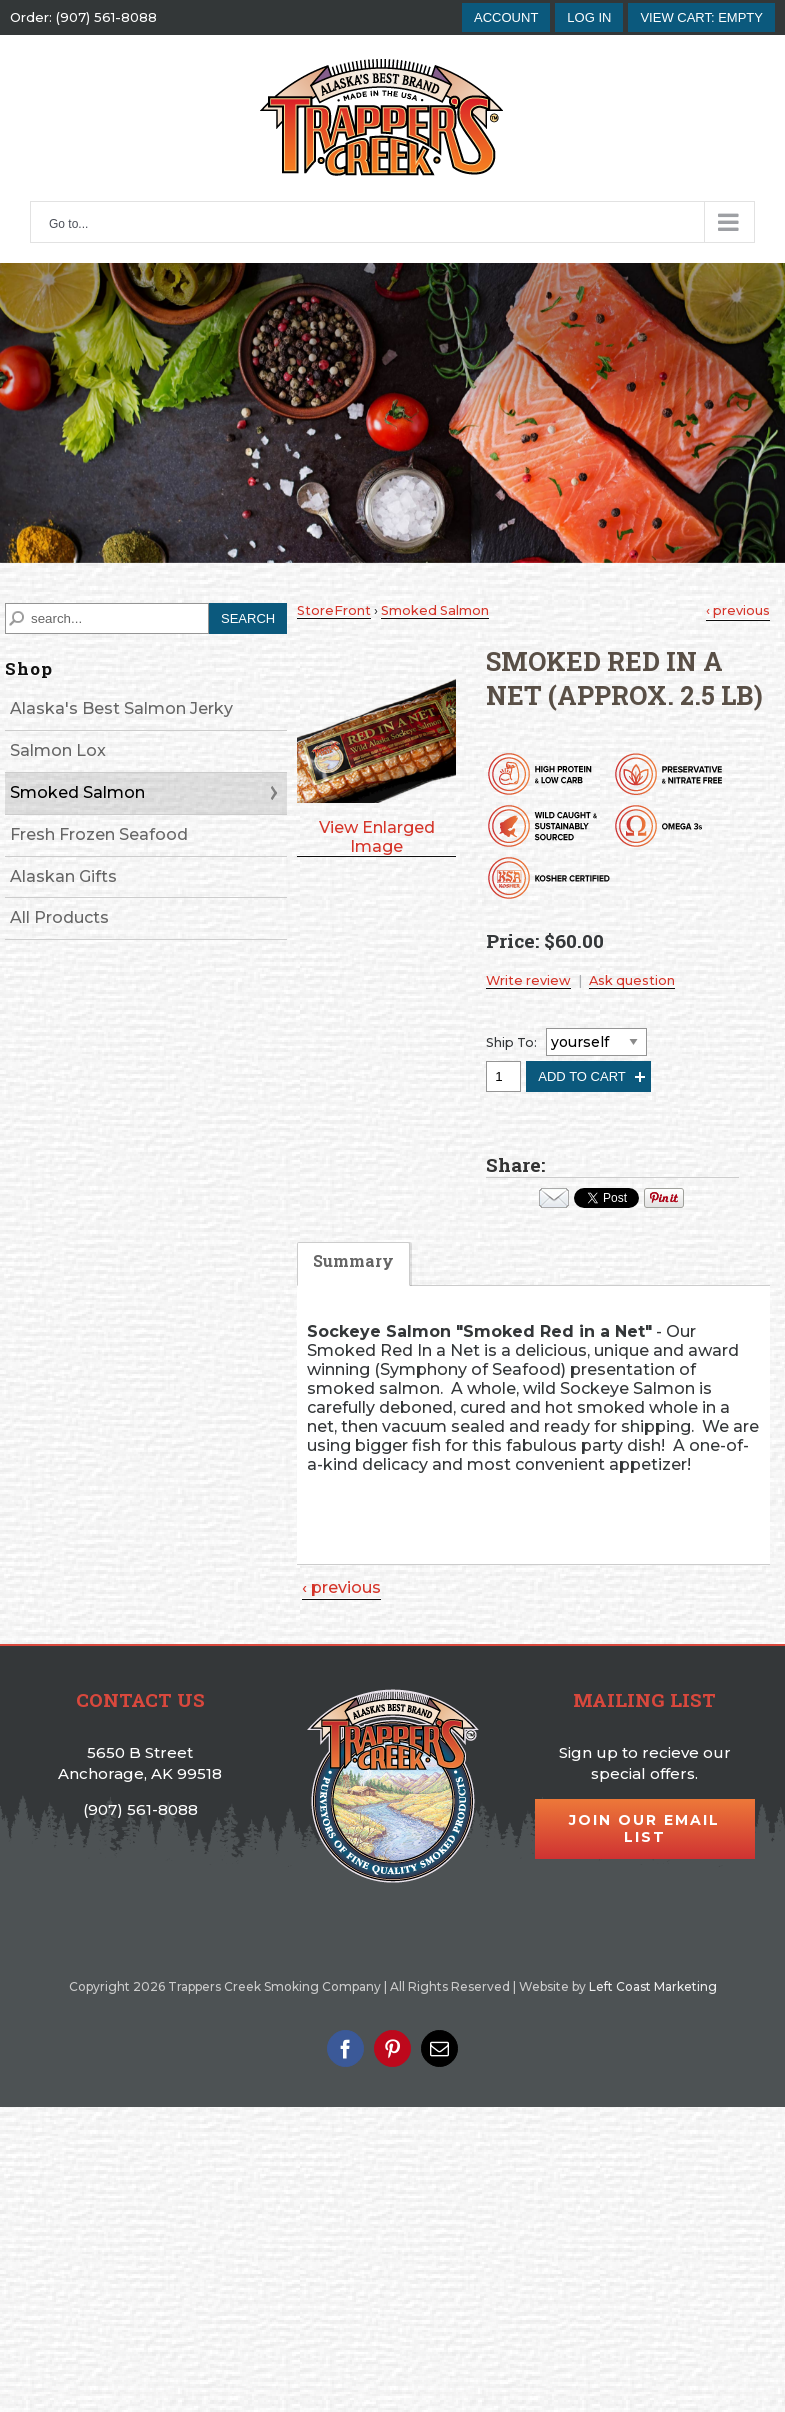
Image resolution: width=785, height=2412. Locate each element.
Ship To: (511, 1042)
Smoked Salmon (77, 792)
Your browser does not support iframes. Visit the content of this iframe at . (606, 1198)
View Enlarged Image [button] (377, 837)
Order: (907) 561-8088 (83, 17)
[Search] (107, 618)
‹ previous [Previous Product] (738, 610)
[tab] (353, 1273)
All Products (59, 917)
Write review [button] (528, 980)
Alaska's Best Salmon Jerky (121, 708)
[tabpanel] (533, 1433)
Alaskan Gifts (63, 876)
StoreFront (334, 610)
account (506, 17)
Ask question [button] (632, 980)
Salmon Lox (58, 750)
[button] (701, 17)
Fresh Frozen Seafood (99, 834)
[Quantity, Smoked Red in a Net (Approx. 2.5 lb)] (503, 1076)
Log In (589, 17)
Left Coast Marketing (653, 1986)
